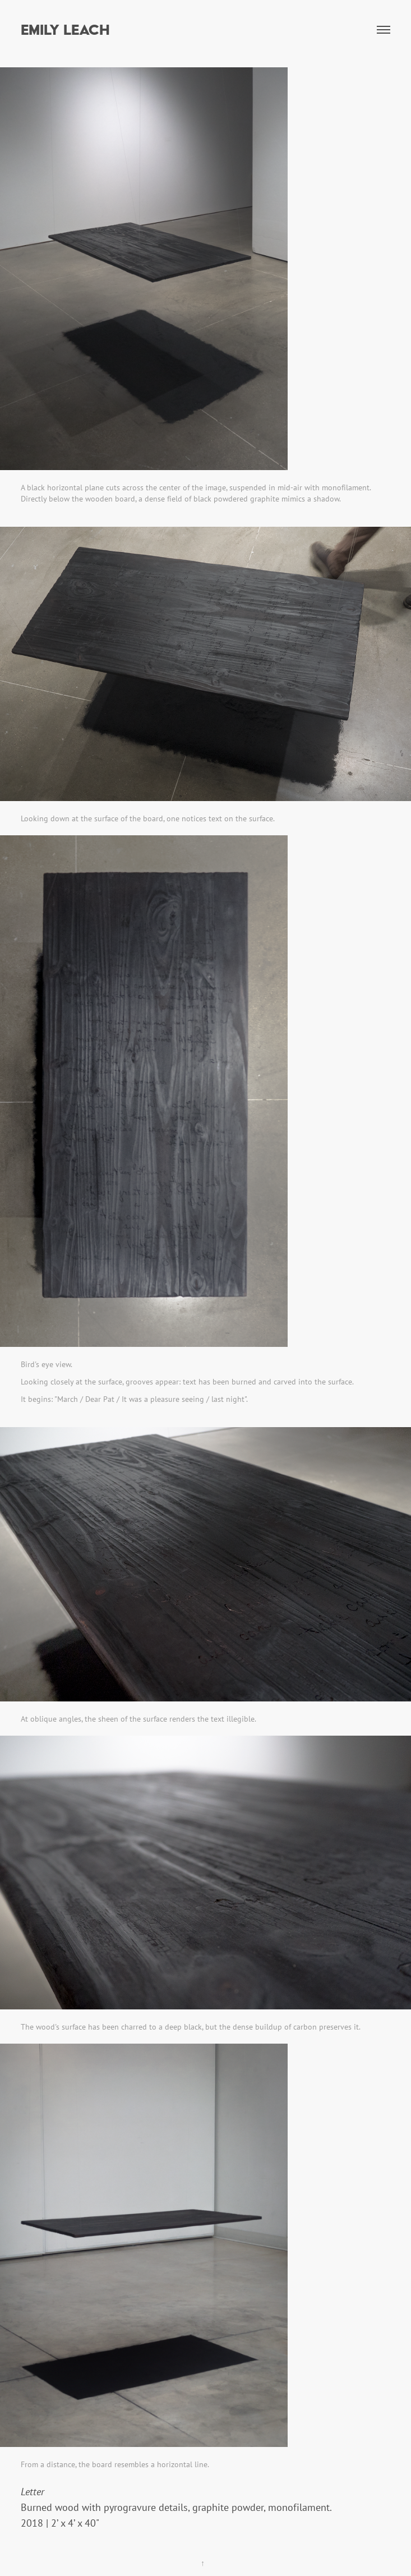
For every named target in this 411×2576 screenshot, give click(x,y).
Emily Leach (65, 29)
